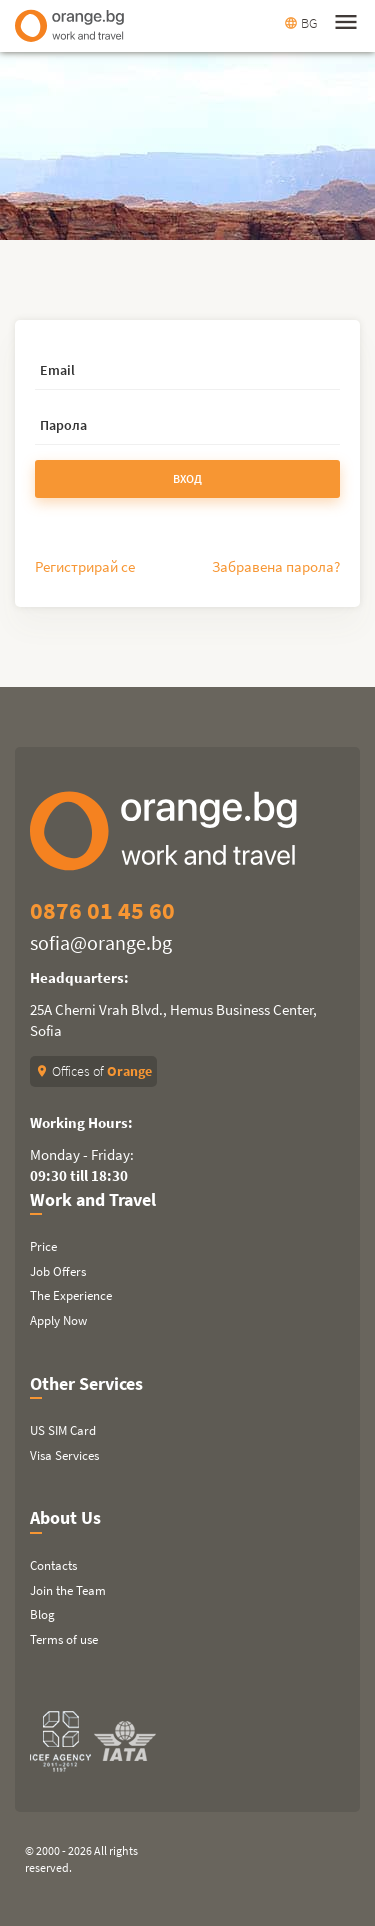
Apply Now (58, 1320)
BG (300, 23)
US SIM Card (63, 1430)
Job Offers (58, 1271)
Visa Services (64, 1455)
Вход (187, 478)
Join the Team (68, 1590)
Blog (42, 1614)
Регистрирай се (85, 566)
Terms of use (64, 1639)
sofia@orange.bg (101, 942)
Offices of (93, 1071)
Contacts (53, 1565)
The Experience (71, 1295)
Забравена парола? (276, 566)
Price (43, 1246)
